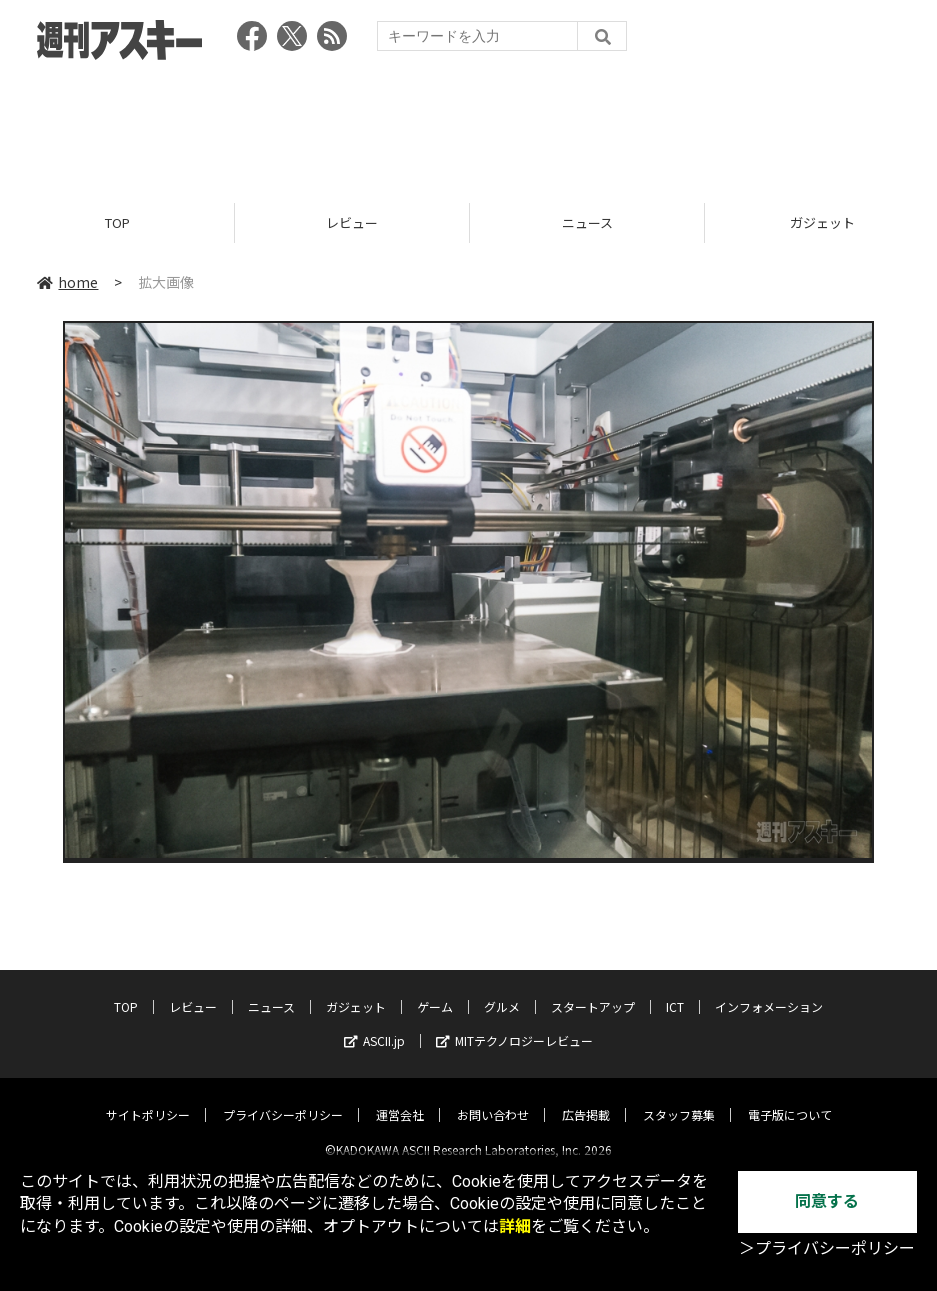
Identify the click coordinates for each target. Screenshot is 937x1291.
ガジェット (356, 990)
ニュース (587, 222)
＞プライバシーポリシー (827, 1248)
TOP (117, 222)
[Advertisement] (469, 125)
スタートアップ (593, 990)
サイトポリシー (148, 1098)
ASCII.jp (374, 1024)
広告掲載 (586, 1098)
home (67, 282)
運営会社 (400, 1098)
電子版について (790, 1098)
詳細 (515, 1226)
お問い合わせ (493, 1098)
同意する (827, 1201)
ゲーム (435, 990)
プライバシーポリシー (283, 1098)
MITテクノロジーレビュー (514, 1024)
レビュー (352, 222)
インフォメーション (769, 990)
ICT (675, 990)
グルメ (502, 990)
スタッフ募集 (679, 1098)
